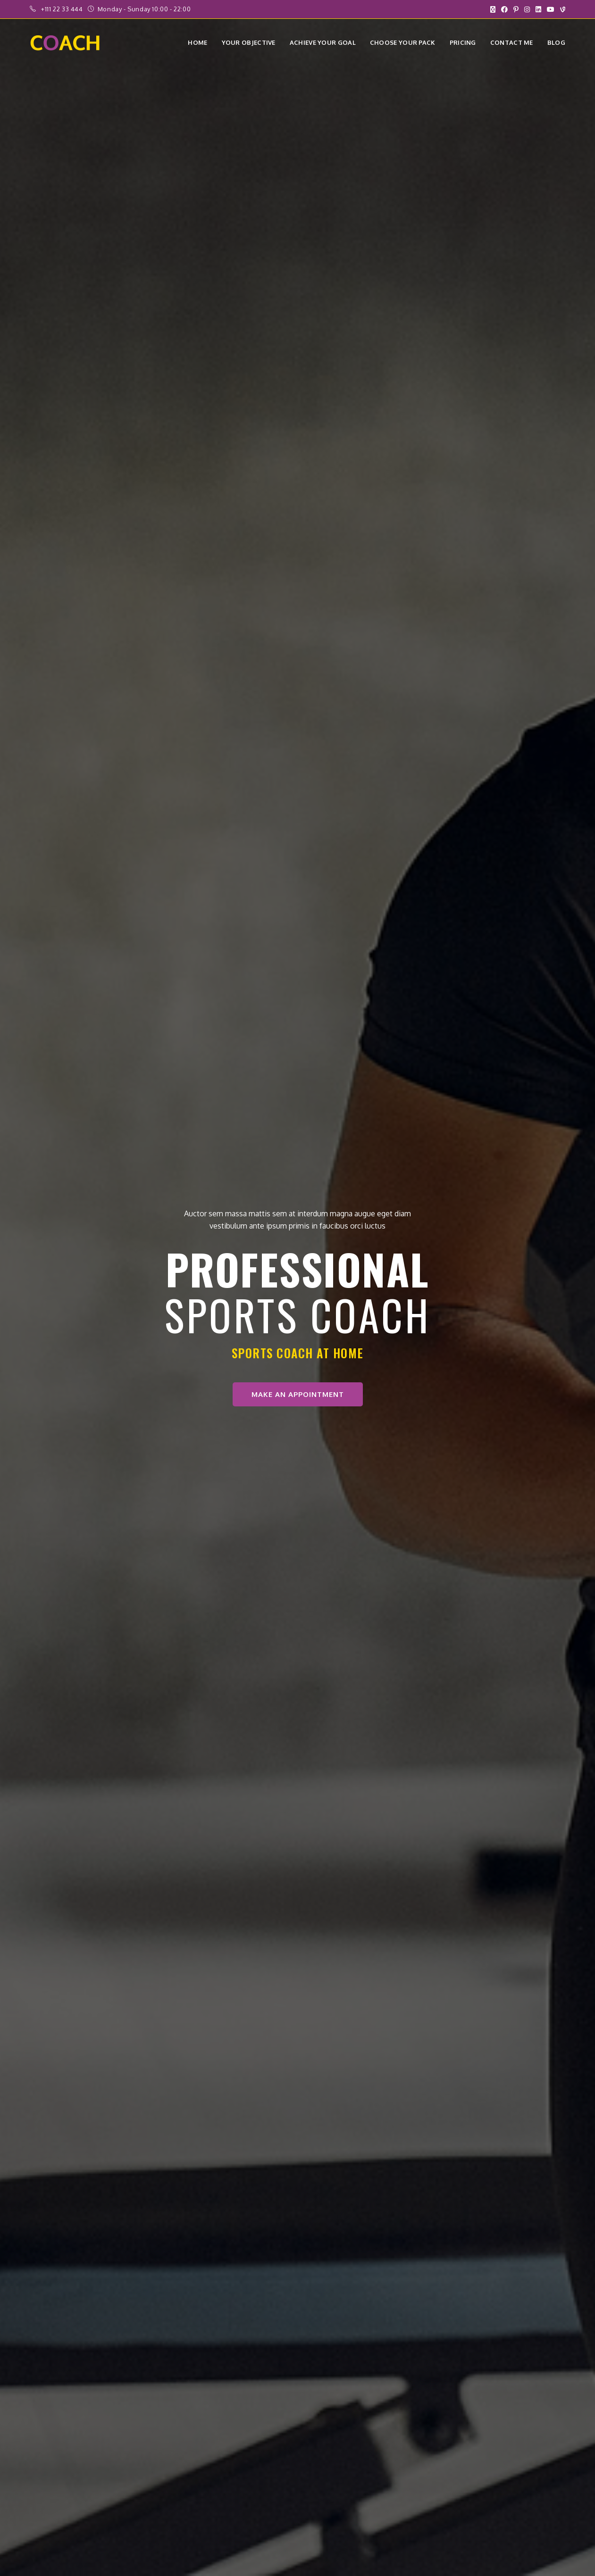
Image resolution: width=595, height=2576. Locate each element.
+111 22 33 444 (62, 9)
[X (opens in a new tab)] (492, 9)
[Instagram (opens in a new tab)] (527, 9)
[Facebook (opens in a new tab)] (504, 9)
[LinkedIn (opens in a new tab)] (538, 9)
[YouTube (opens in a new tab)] (550, 9)
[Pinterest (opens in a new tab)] (516, 9)
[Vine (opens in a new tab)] (561, 9)
